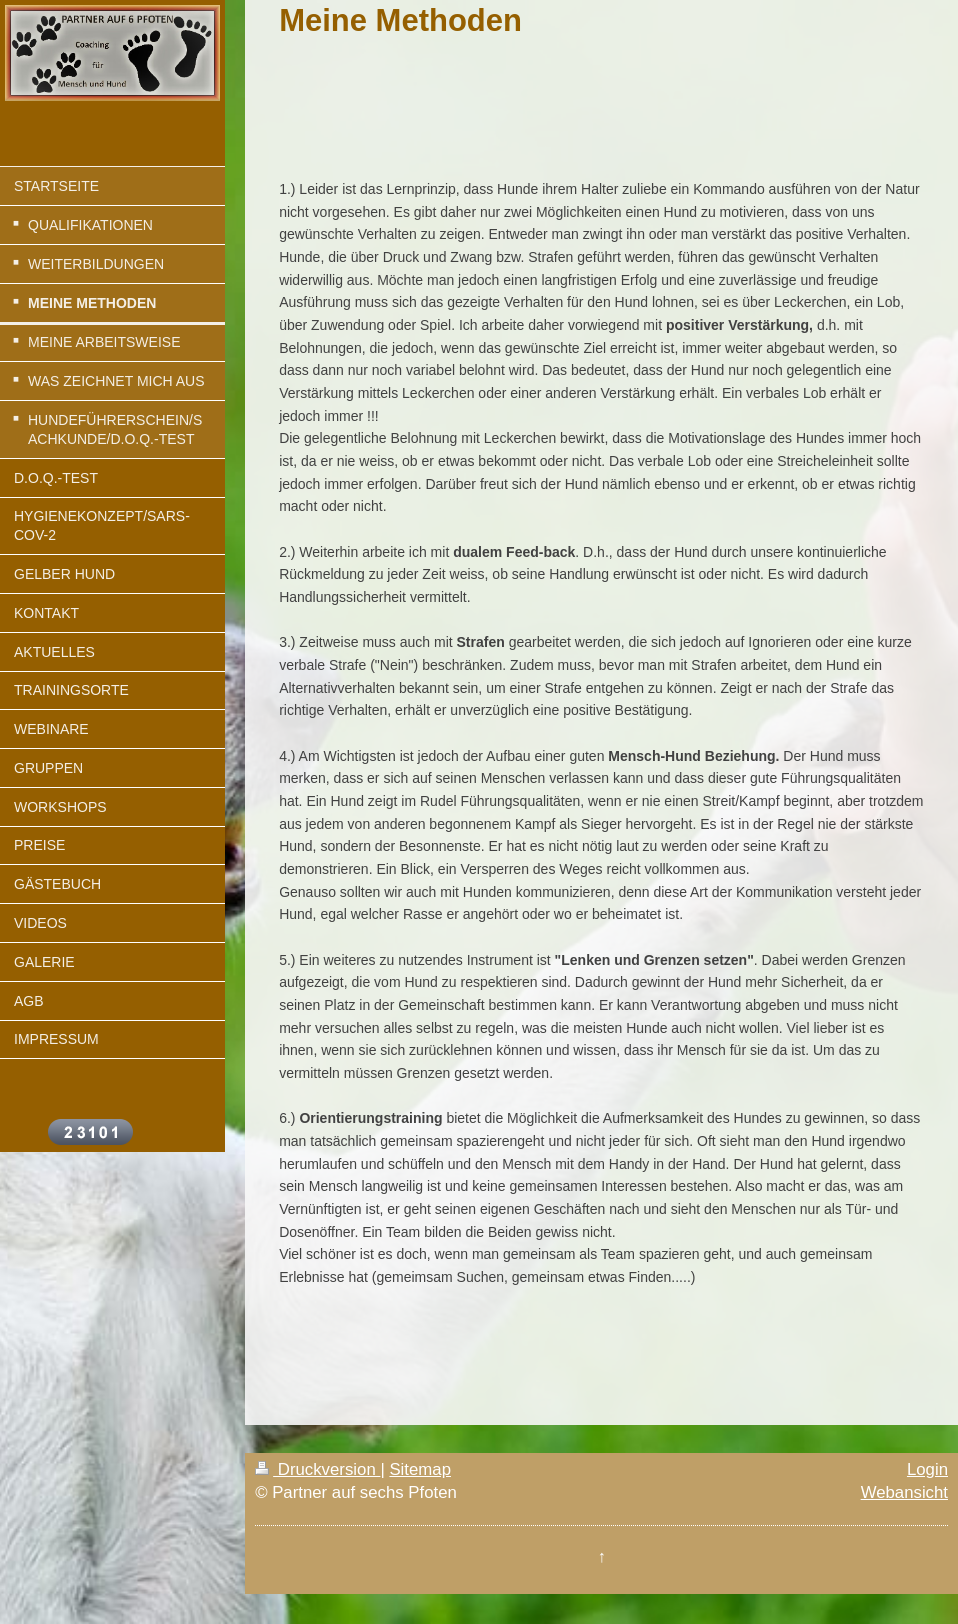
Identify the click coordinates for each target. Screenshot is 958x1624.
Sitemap (420, 1469)
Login (927, 1469)
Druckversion (317, 1469)
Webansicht (904, 1492)
